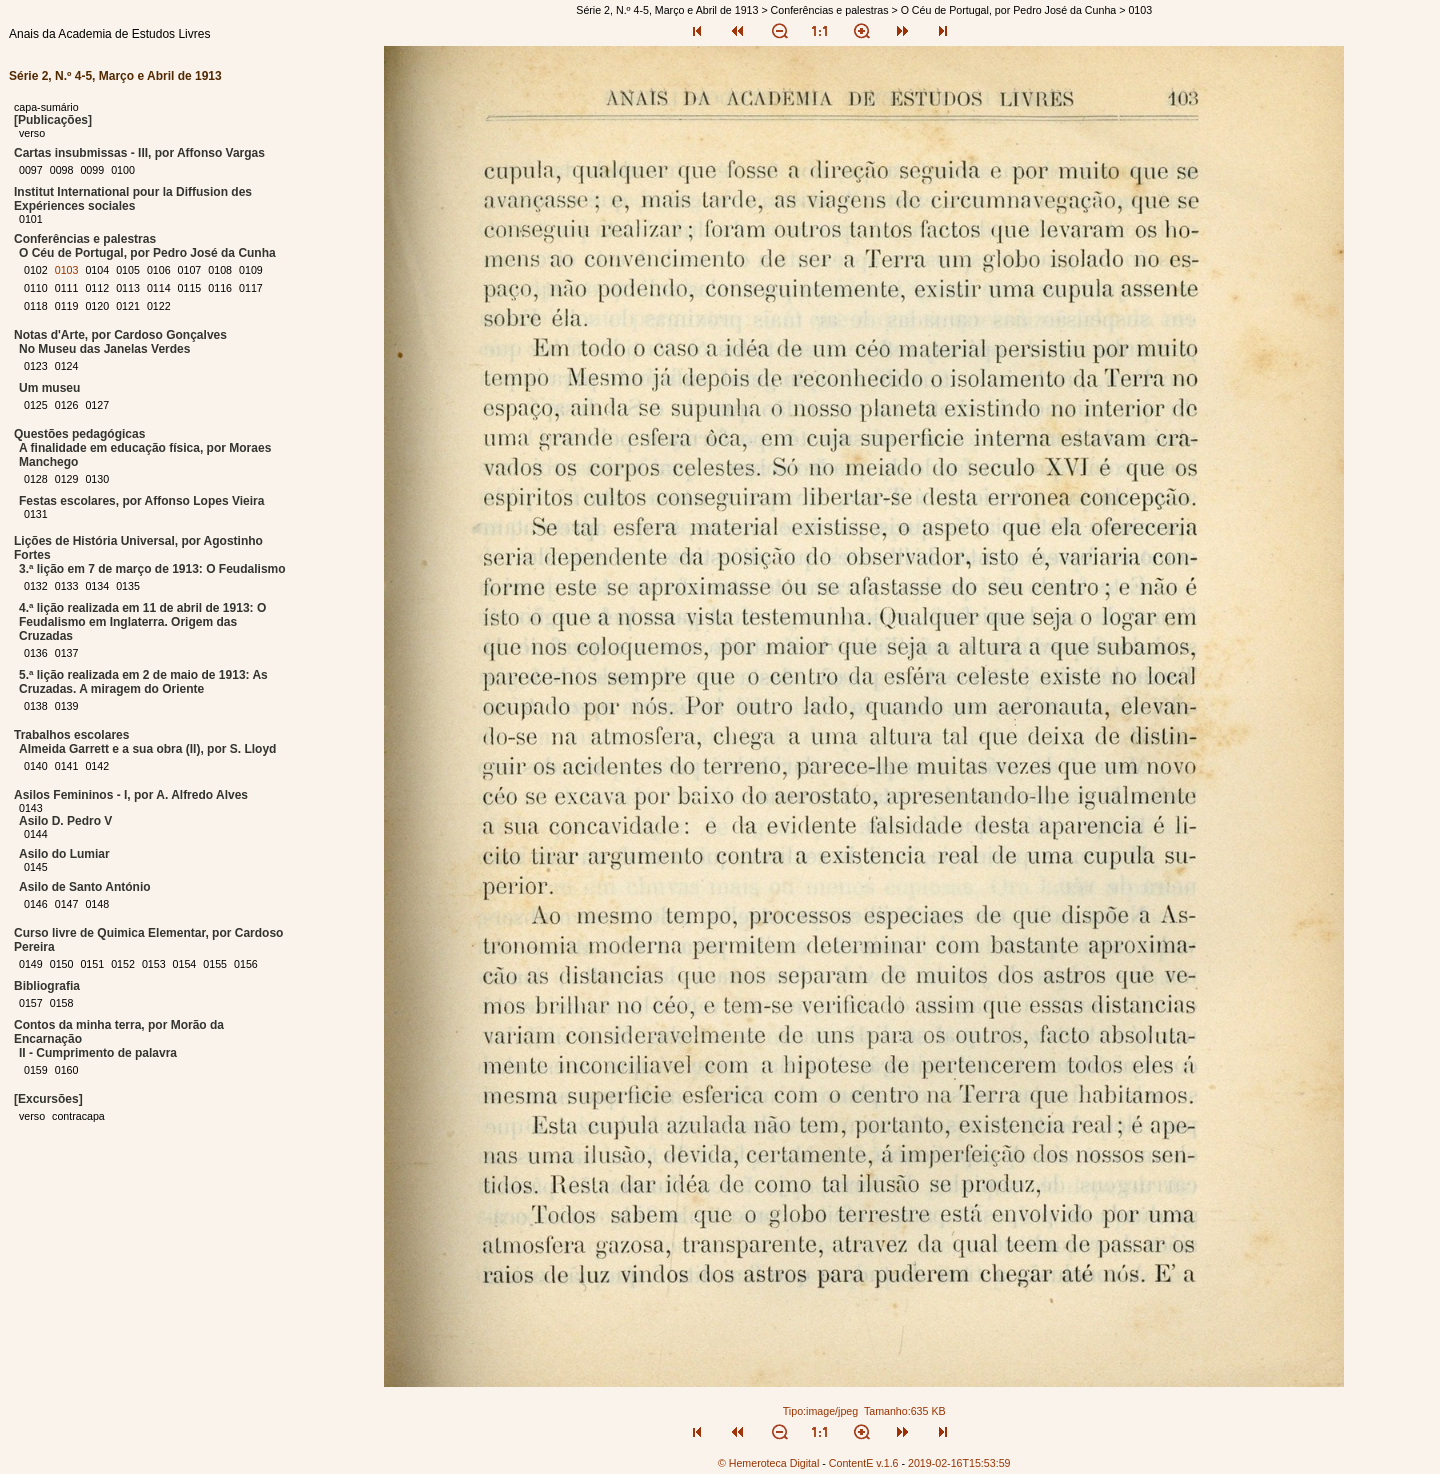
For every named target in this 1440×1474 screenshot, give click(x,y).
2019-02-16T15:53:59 (959, 1463)
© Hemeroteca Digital (768, 1463)
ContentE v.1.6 (864, 1463)
